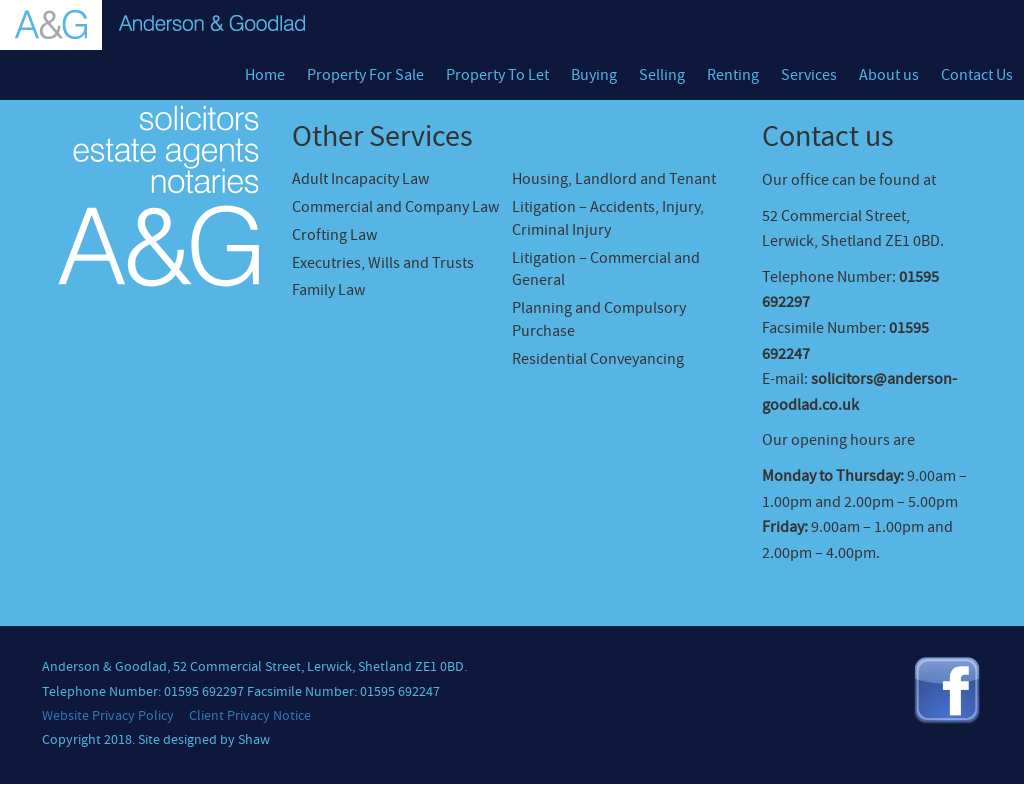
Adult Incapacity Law (360, 179)
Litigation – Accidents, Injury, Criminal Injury (608, 218)
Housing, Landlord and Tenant (614, 179)
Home (265, 75)
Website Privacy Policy (108, 716)
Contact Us (977, 75)
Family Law (328, 290)
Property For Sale (365, 75)
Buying (594, 75)
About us (889, 75)
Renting (733, 75)
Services (809, 75)
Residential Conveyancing (598, 359)
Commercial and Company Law (395, 207)
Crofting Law (334, 235)
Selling (662, 75)
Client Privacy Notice (250, 716)
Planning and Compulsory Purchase (599, 319)
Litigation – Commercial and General (606, 269)
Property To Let (497, 75)
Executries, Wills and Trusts (383, 263)
